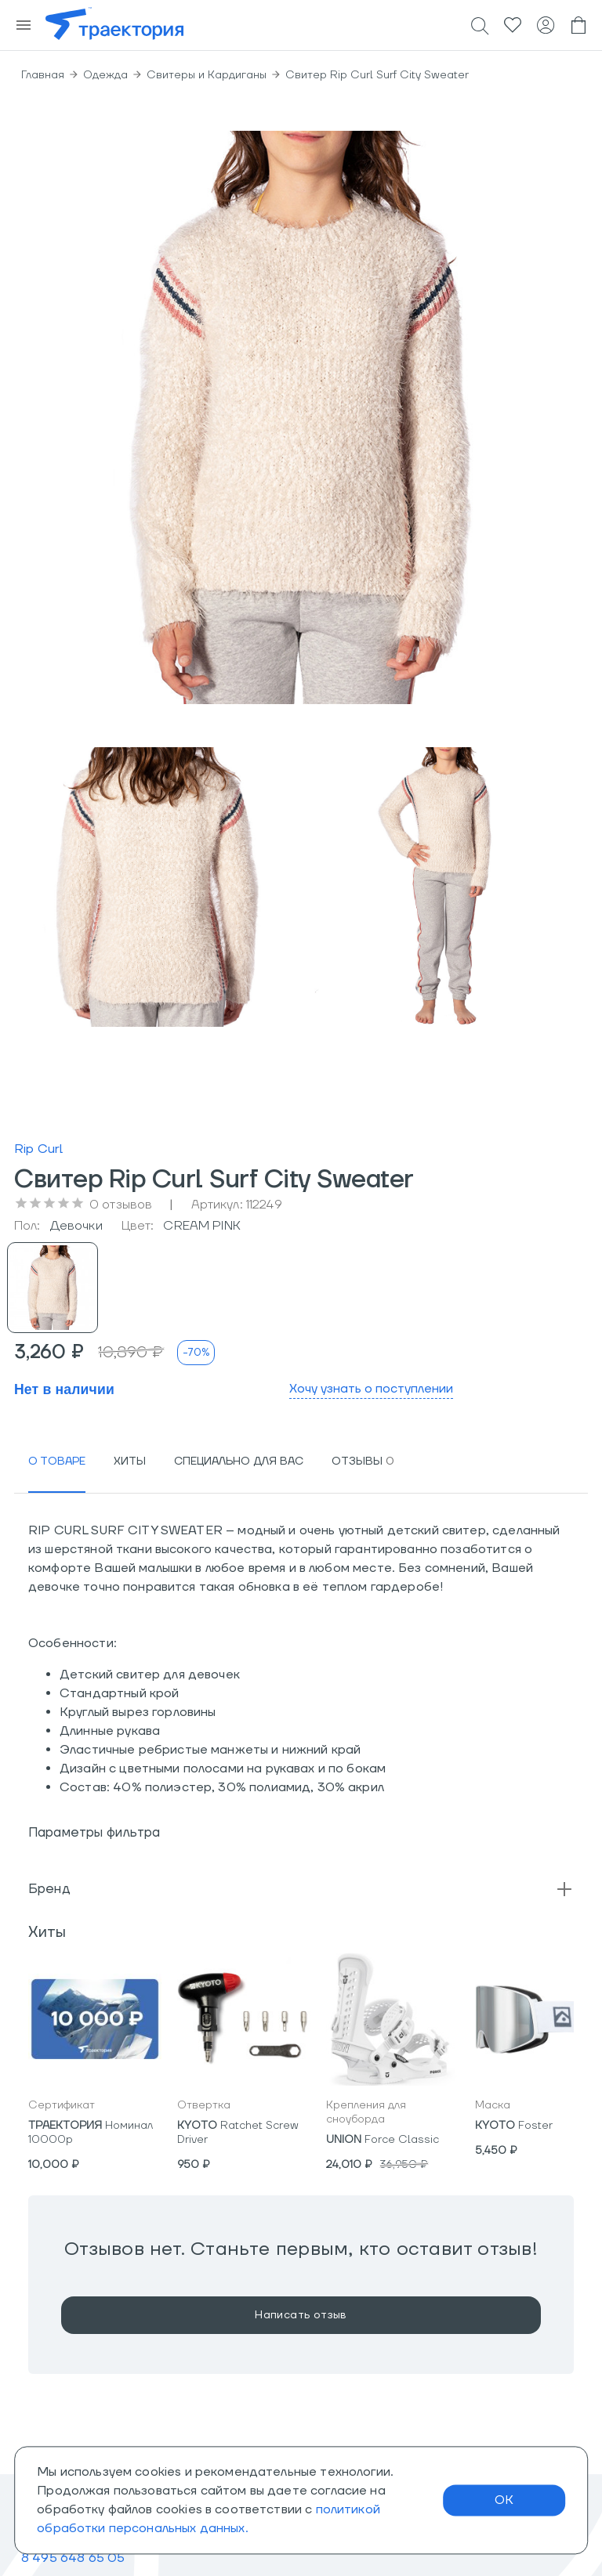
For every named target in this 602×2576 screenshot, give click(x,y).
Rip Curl (38, 1149)
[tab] (56, 1461)
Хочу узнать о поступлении (371, 1388)
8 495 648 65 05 (73, 2558)
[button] (301, 1889)
